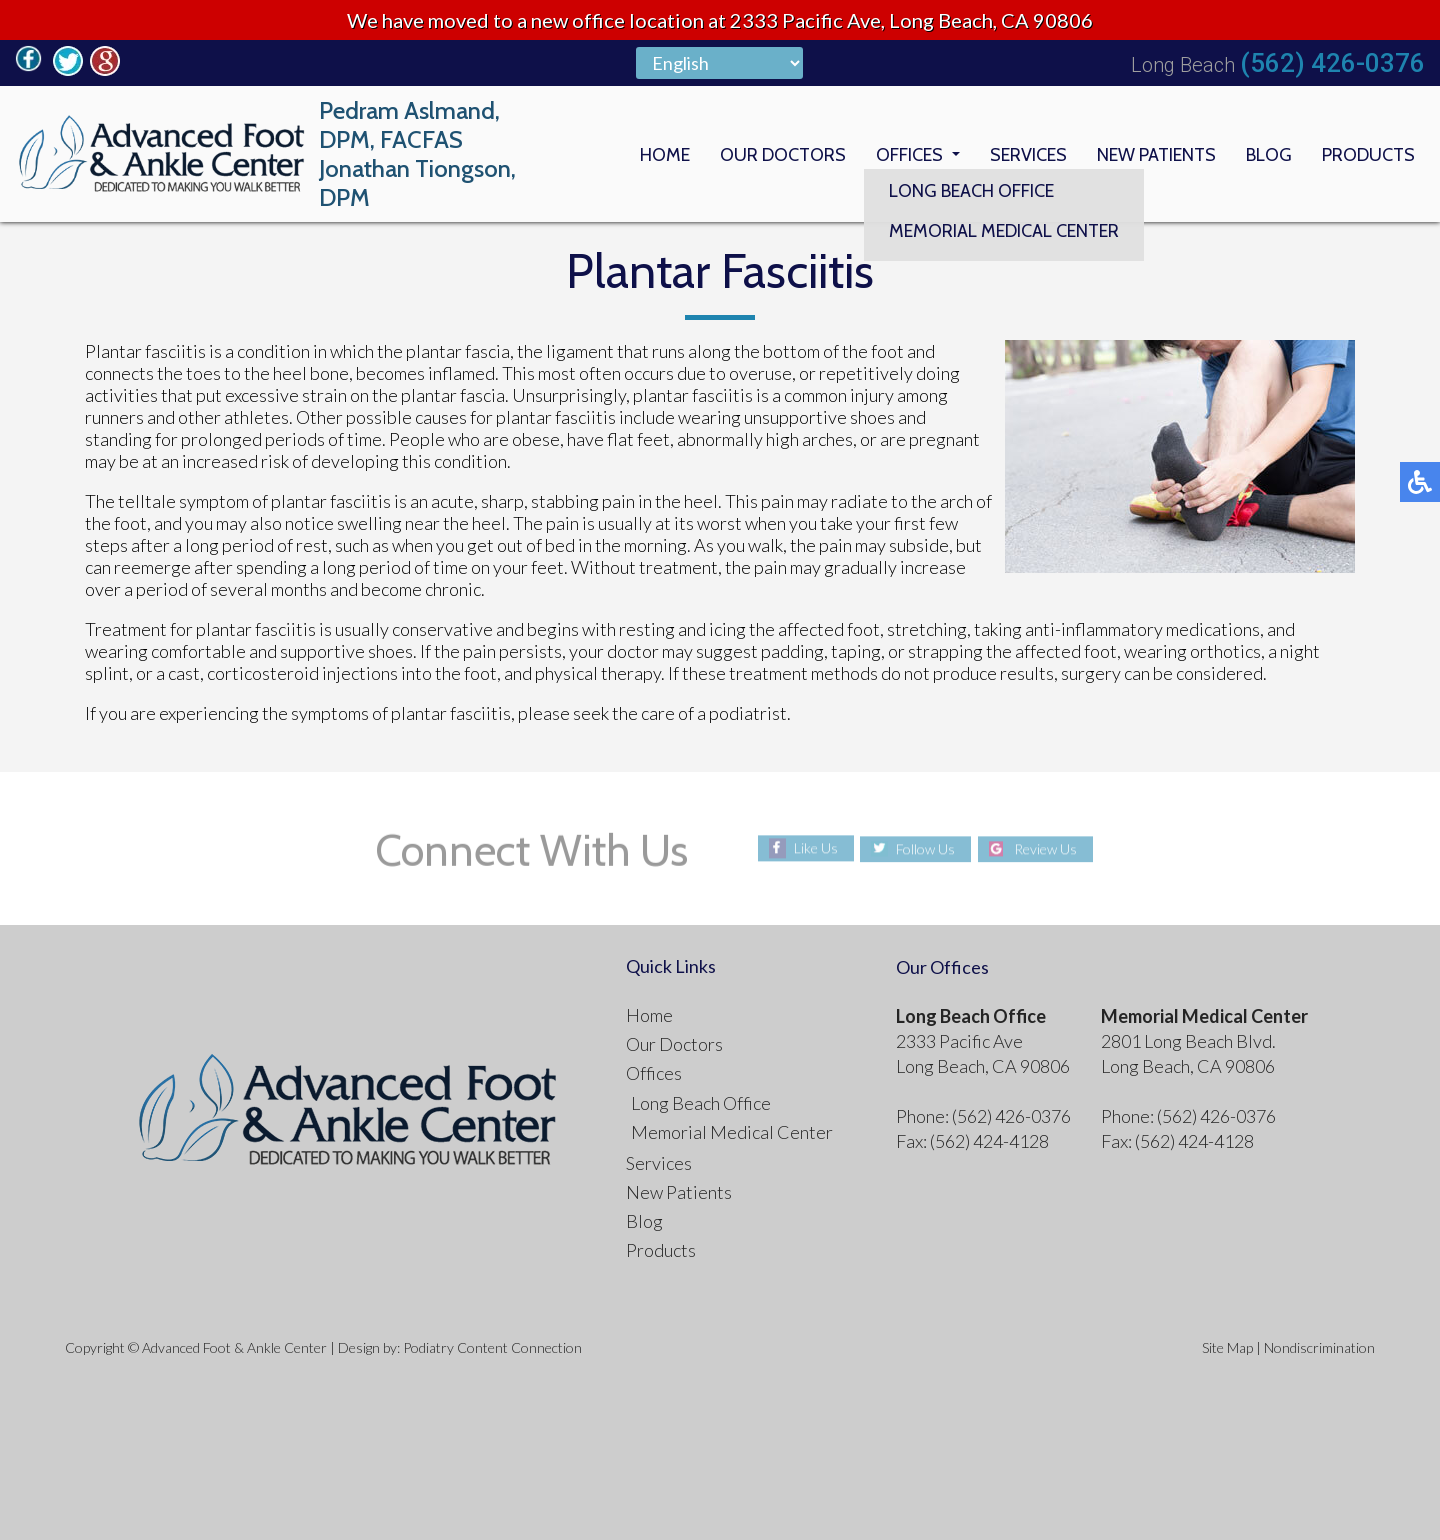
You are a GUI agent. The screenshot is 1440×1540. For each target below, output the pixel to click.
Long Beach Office (701, 1103)
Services (1028, 154)
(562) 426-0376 (1332, 63)
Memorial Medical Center (732, 1132)
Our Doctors (783, 154)
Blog (1269, 154)
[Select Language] (719, 63)
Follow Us (925, 848)
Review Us (1045, 848)
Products (1368, 154)
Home (665, 154)
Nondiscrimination (1319, 1347)
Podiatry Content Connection (492, 1347)
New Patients (1156, 154)
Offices (909, 154)
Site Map (1227, 1347)
